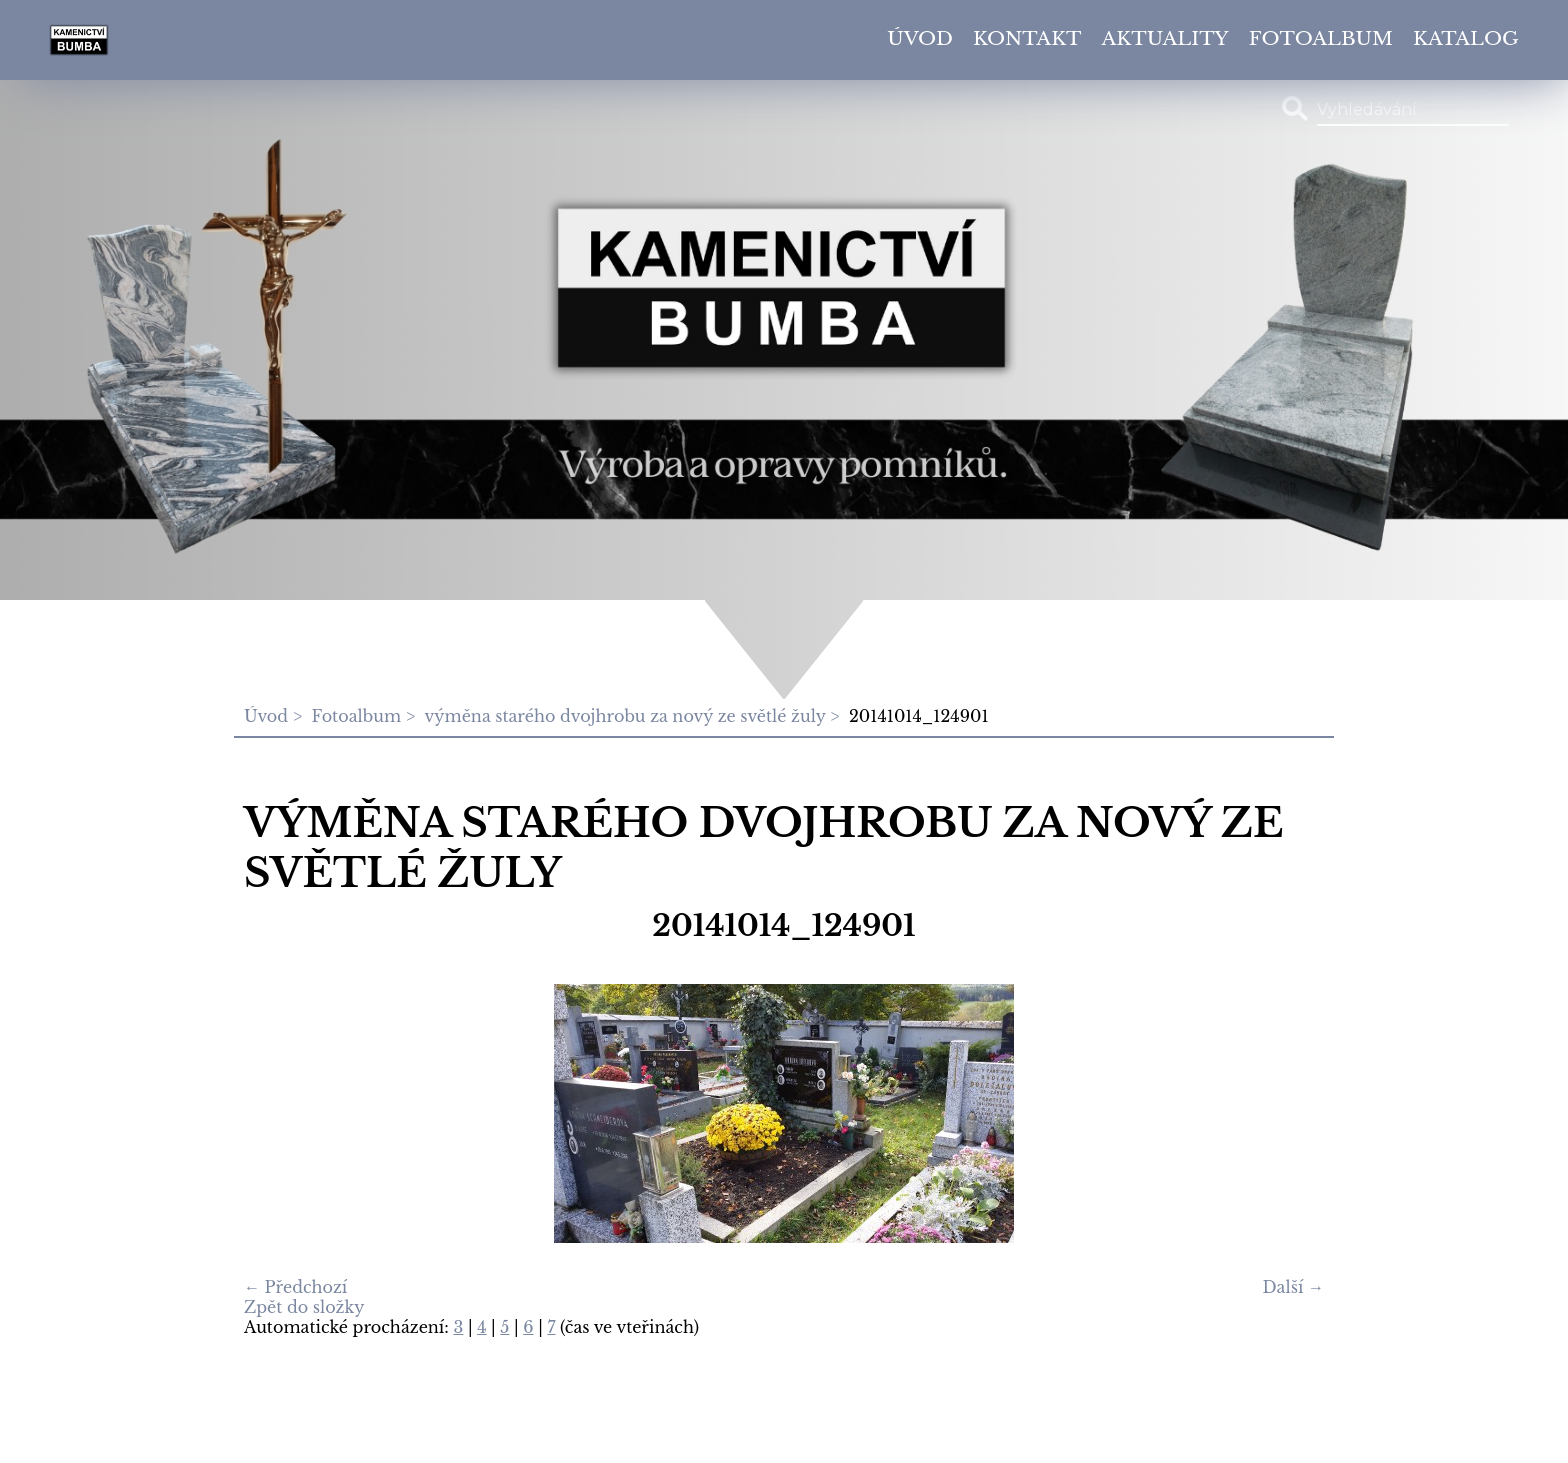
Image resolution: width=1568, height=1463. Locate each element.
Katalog (1466, 38)
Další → (1293, 1287)
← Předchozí (295, 1287)
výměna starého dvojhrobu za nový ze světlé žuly (625, 716)
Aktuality (1165, 38)
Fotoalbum (1321, 38)
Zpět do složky (304, 1307)
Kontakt (1027, 38)
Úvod (920, 38)
